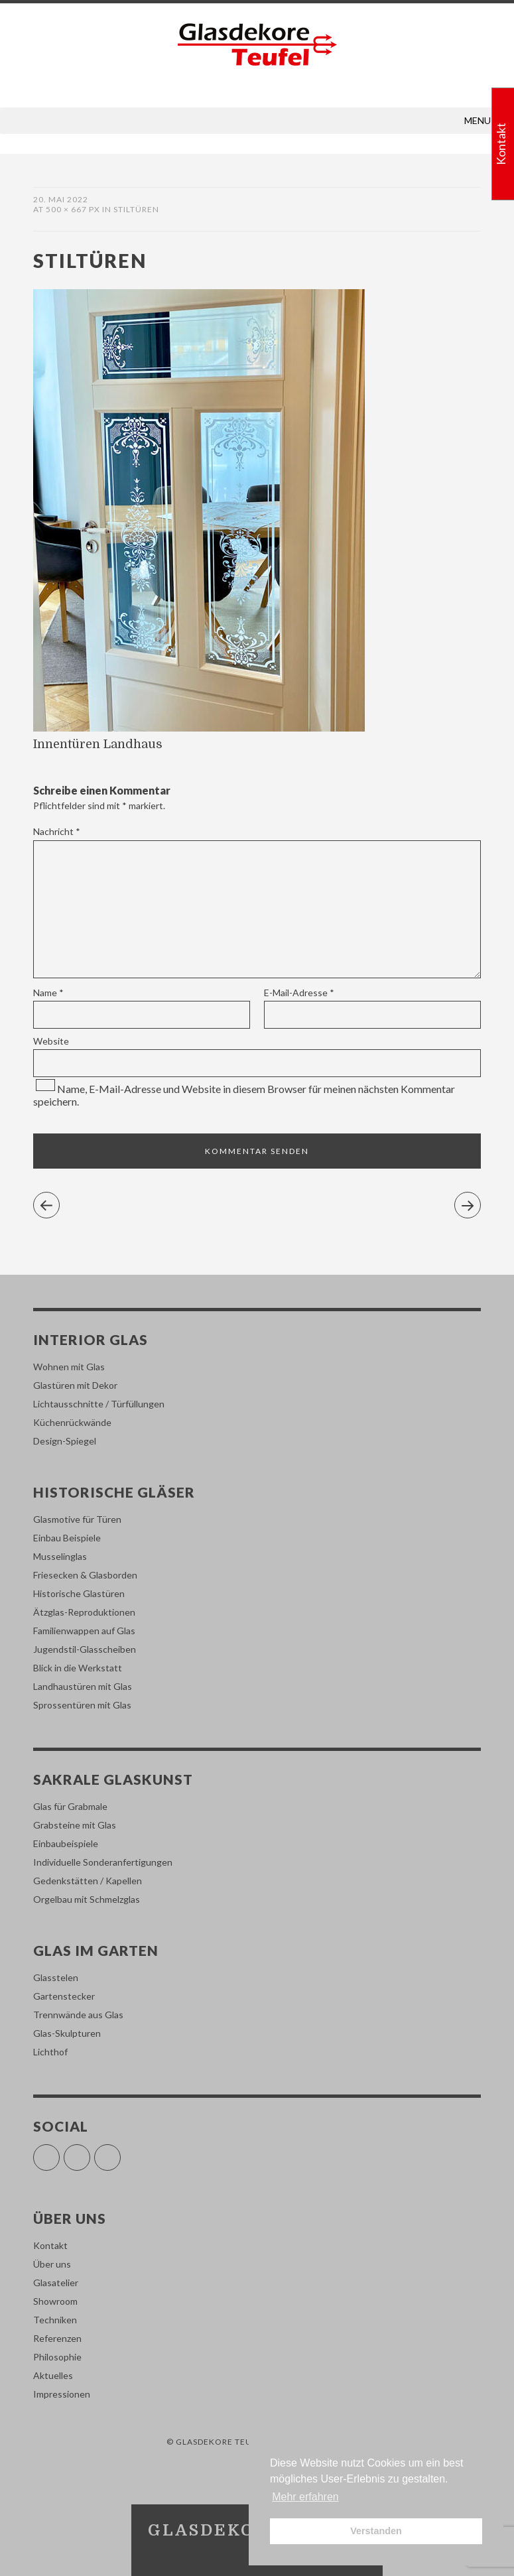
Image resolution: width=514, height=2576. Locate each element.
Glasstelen (55, 1977)
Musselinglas (60, 1556)
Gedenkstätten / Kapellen (87, 1880)
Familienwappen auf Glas (84, 1630)
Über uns (52, 2264)
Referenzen (57, 2338)
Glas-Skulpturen (67, 2033)
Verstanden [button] (376, 2531)
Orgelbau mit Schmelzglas (86, 1899)
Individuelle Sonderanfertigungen (102, 1862)
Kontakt (50, 2245)
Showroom (55, 2301)
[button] (477, 120)
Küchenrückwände (72, 1422)
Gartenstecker (64, 1996)
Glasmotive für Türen (77, 1519)
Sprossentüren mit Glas (82, 1704)
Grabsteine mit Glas (74, 1825)
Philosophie (57, 2356)
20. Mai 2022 (60, 199)
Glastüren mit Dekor (75, 1385)
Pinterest (120, 2151)
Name (48, 992)
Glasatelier (55, 2282)
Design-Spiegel (64, 1441)
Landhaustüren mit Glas (82, 1686)
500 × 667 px (73, 209)
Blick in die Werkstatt (77, 1667)
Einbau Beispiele (67, 1537)
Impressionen (61, 2394)
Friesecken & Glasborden (85, 1574)
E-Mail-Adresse (299, 992)
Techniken (55, 2319)
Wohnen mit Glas (69, 1366)
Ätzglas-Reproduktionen (84, 1612)
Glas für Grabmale (70, 1806)
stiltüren (136, 209)
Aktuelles (53, 2375)
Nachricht (56, 831)
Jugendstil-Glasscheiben (84, 1649)
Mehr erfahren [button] (305, 2496)
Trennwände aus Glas (78, 2014)
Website (51, 1041)
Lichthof (50, 2051)
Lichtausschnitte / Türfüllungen (98, 1403)
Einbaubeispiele (65, 1843)
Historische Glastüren (79, 1593)
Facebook (59, 2151)
